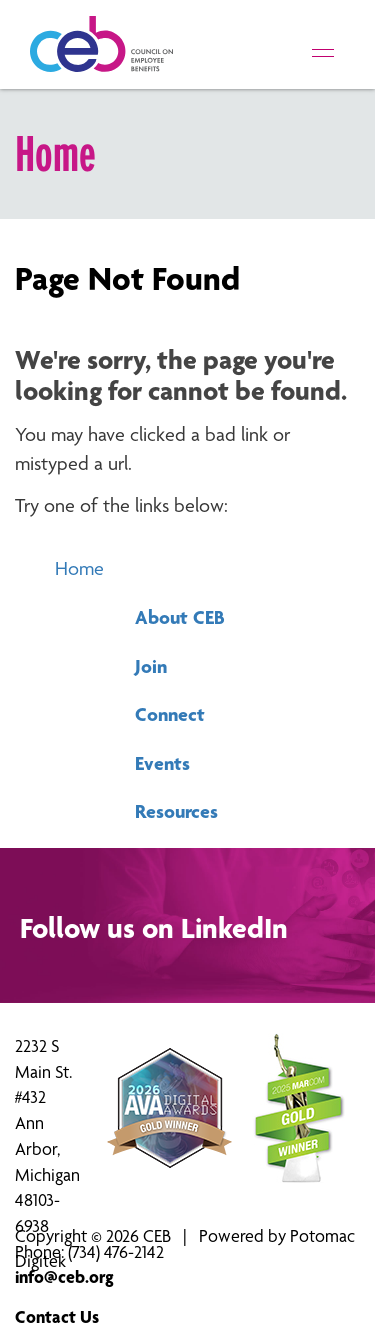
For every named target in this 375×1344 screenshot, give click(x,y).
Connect (170, 714)
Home (79, 568)
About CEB (180, 617)
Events (162, 763)
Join (151, 666)
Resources (176, 811)
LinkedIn (234, 927)
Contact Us (57, 1316)
